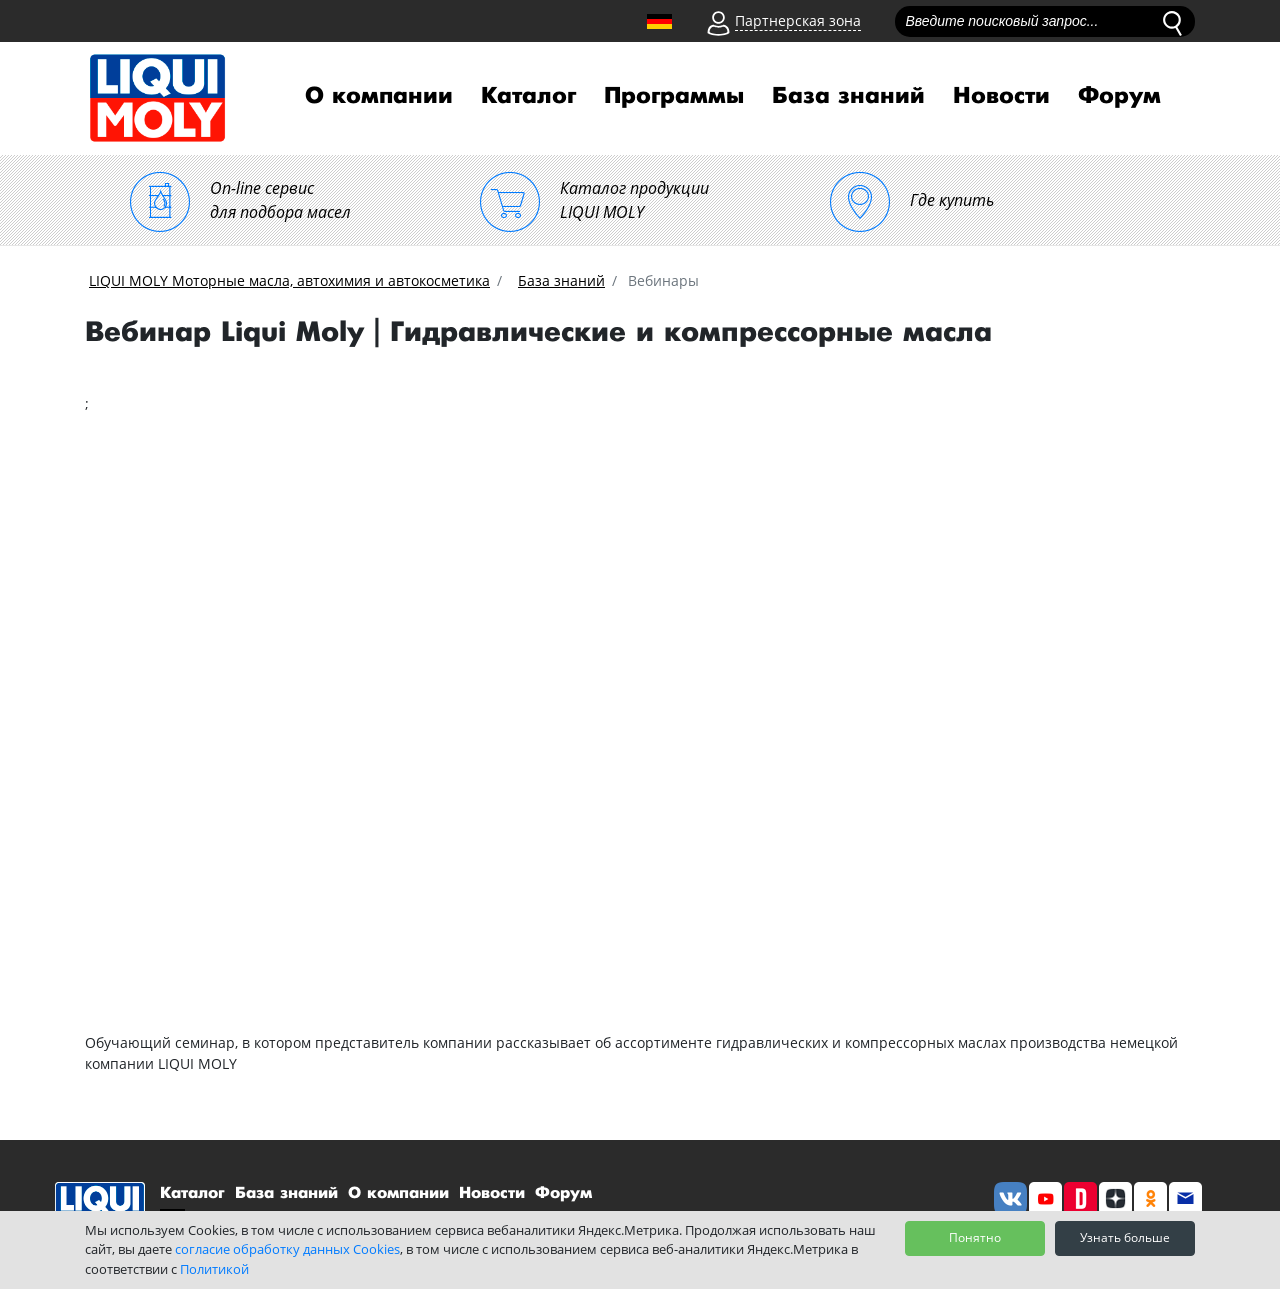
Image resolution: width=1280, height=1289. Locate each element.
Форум (1119, 96)
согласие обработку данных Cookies (287, 1249)
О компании (379, 96)
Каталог (528, 96)
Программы (674, 96)
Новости (1001, 96)
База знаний (848, 96)
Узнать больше (1125, 1237)
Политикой (214, 1269)
